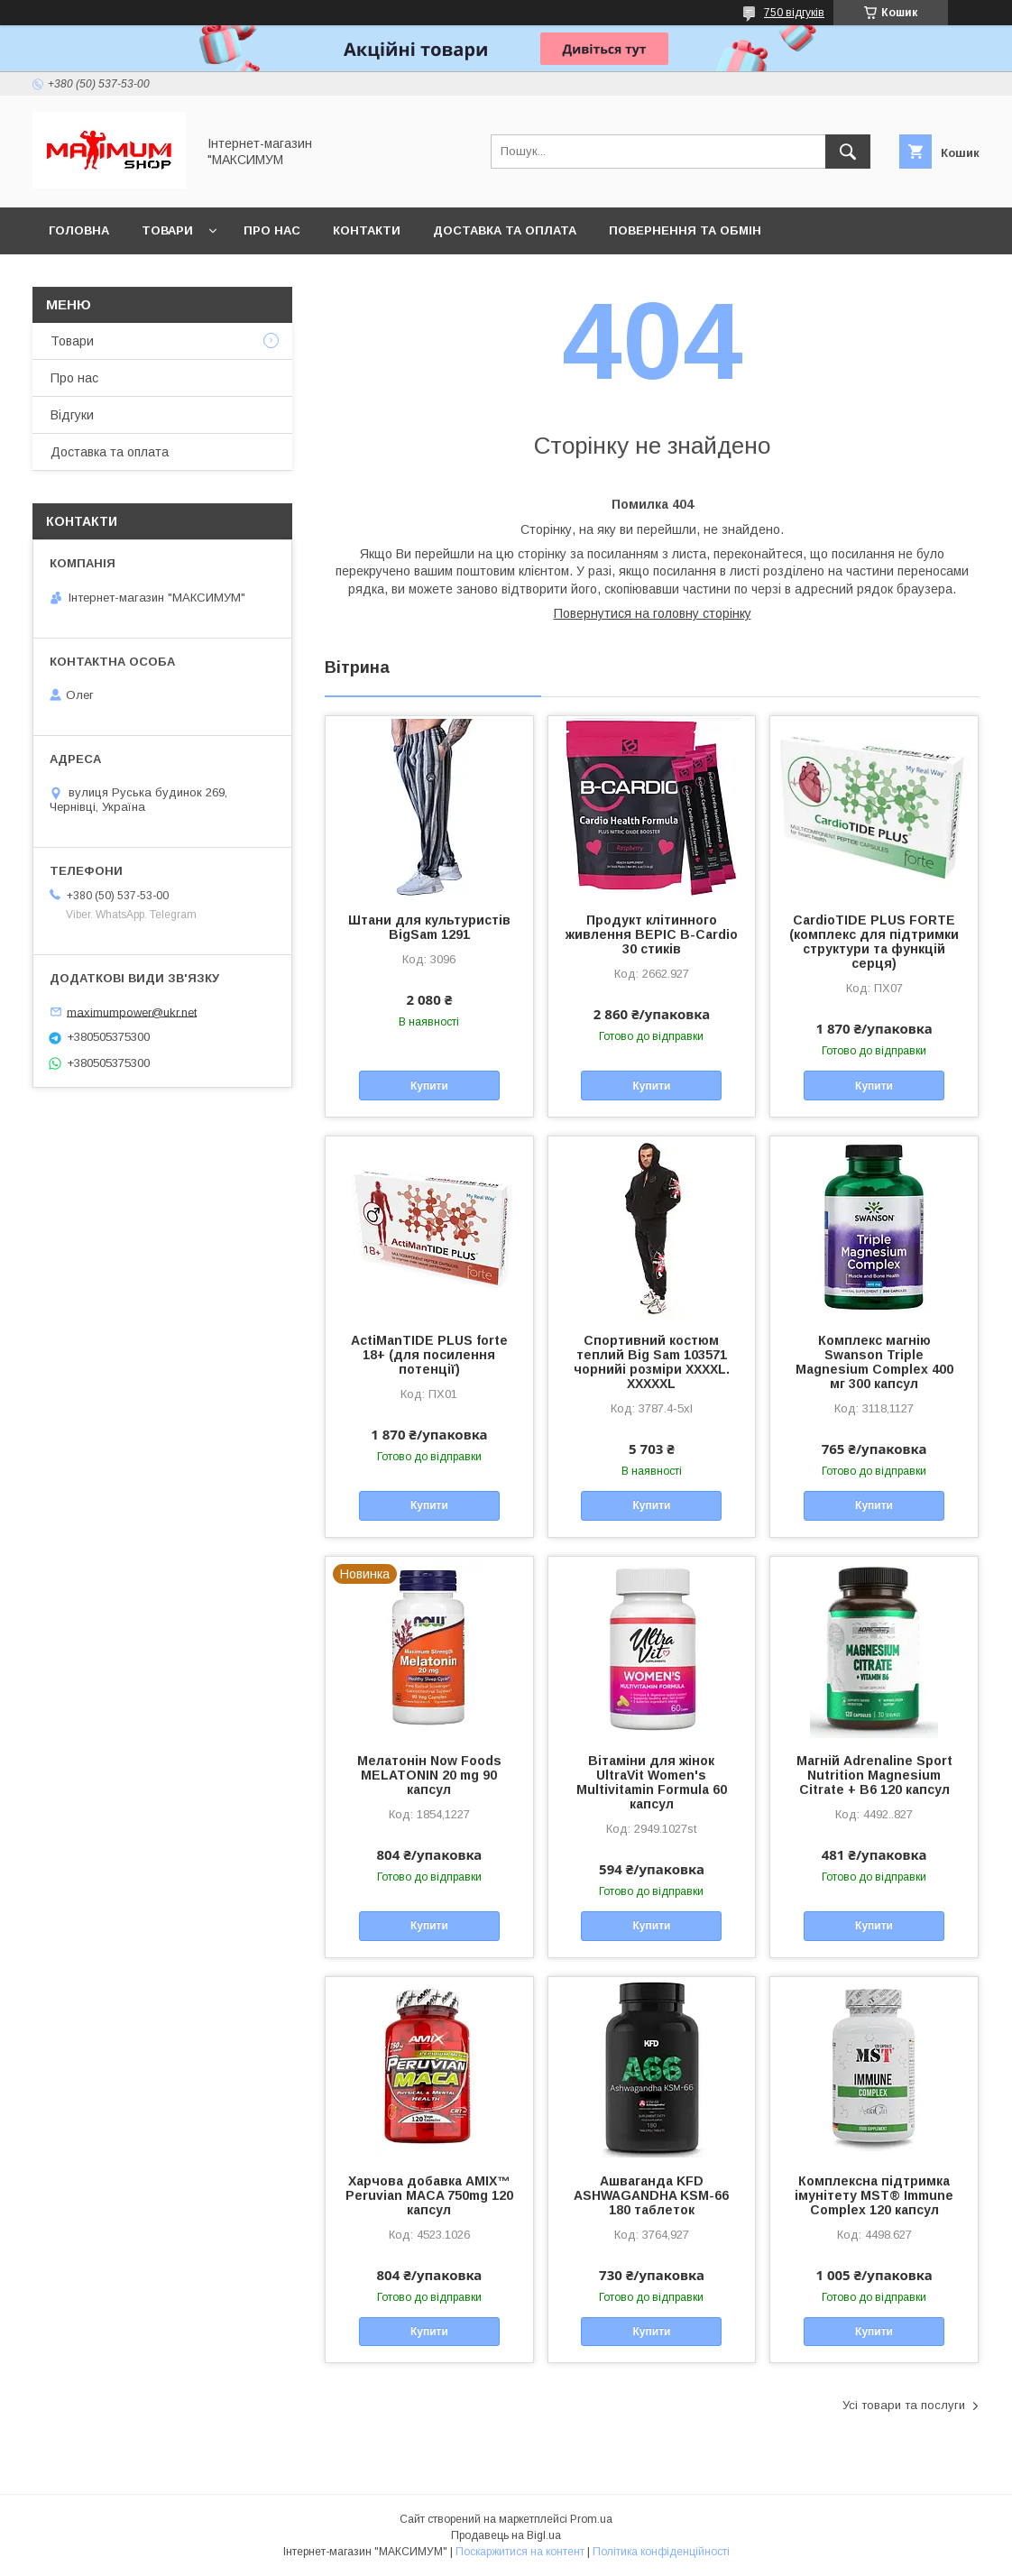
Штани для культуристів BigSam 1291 (429, 927)
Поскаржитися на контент (519, 2551)
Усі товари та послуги (903, 2405)
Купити (429, 1086)
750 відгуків (794, 12)
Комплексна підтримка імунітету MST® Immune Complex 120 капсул (874, 2195)
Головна (79, 230)
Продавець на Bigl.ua (506, 2535)
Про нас (272, 230)
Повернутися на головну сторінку (652, 613)
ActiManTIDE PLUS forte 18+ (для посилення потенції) (429, 1354)
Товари (167, 230)
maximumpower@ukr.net (132, 1011)
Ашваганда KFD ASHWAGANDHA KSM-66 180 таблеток (651, 2195)
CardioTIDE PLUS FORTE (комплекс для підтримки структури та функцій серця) (874, 942)
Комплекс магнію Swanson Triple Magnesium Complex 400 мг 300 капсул (874, 1362)
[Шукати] (847, 151)
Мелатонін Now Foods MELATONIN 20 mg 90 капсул (429, 1775)
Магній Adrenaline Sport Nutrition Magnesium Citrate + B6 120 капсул (874, 1775)
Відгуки (72, 415)
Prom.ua (591, 2519)
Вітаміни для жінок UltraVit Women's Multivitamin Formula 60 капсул (651, 1782)
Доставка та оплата (504, 230)
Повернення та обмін (685, 230)
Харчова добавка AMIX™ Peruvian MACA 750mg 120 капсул (429, 2195)
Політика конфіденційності (661, 2551)
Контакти (366, 230)
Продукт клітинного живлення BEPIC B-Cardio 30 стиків (652, 934)
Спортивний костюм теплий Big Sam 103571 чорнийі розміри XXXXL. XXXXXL (652, 1362)
